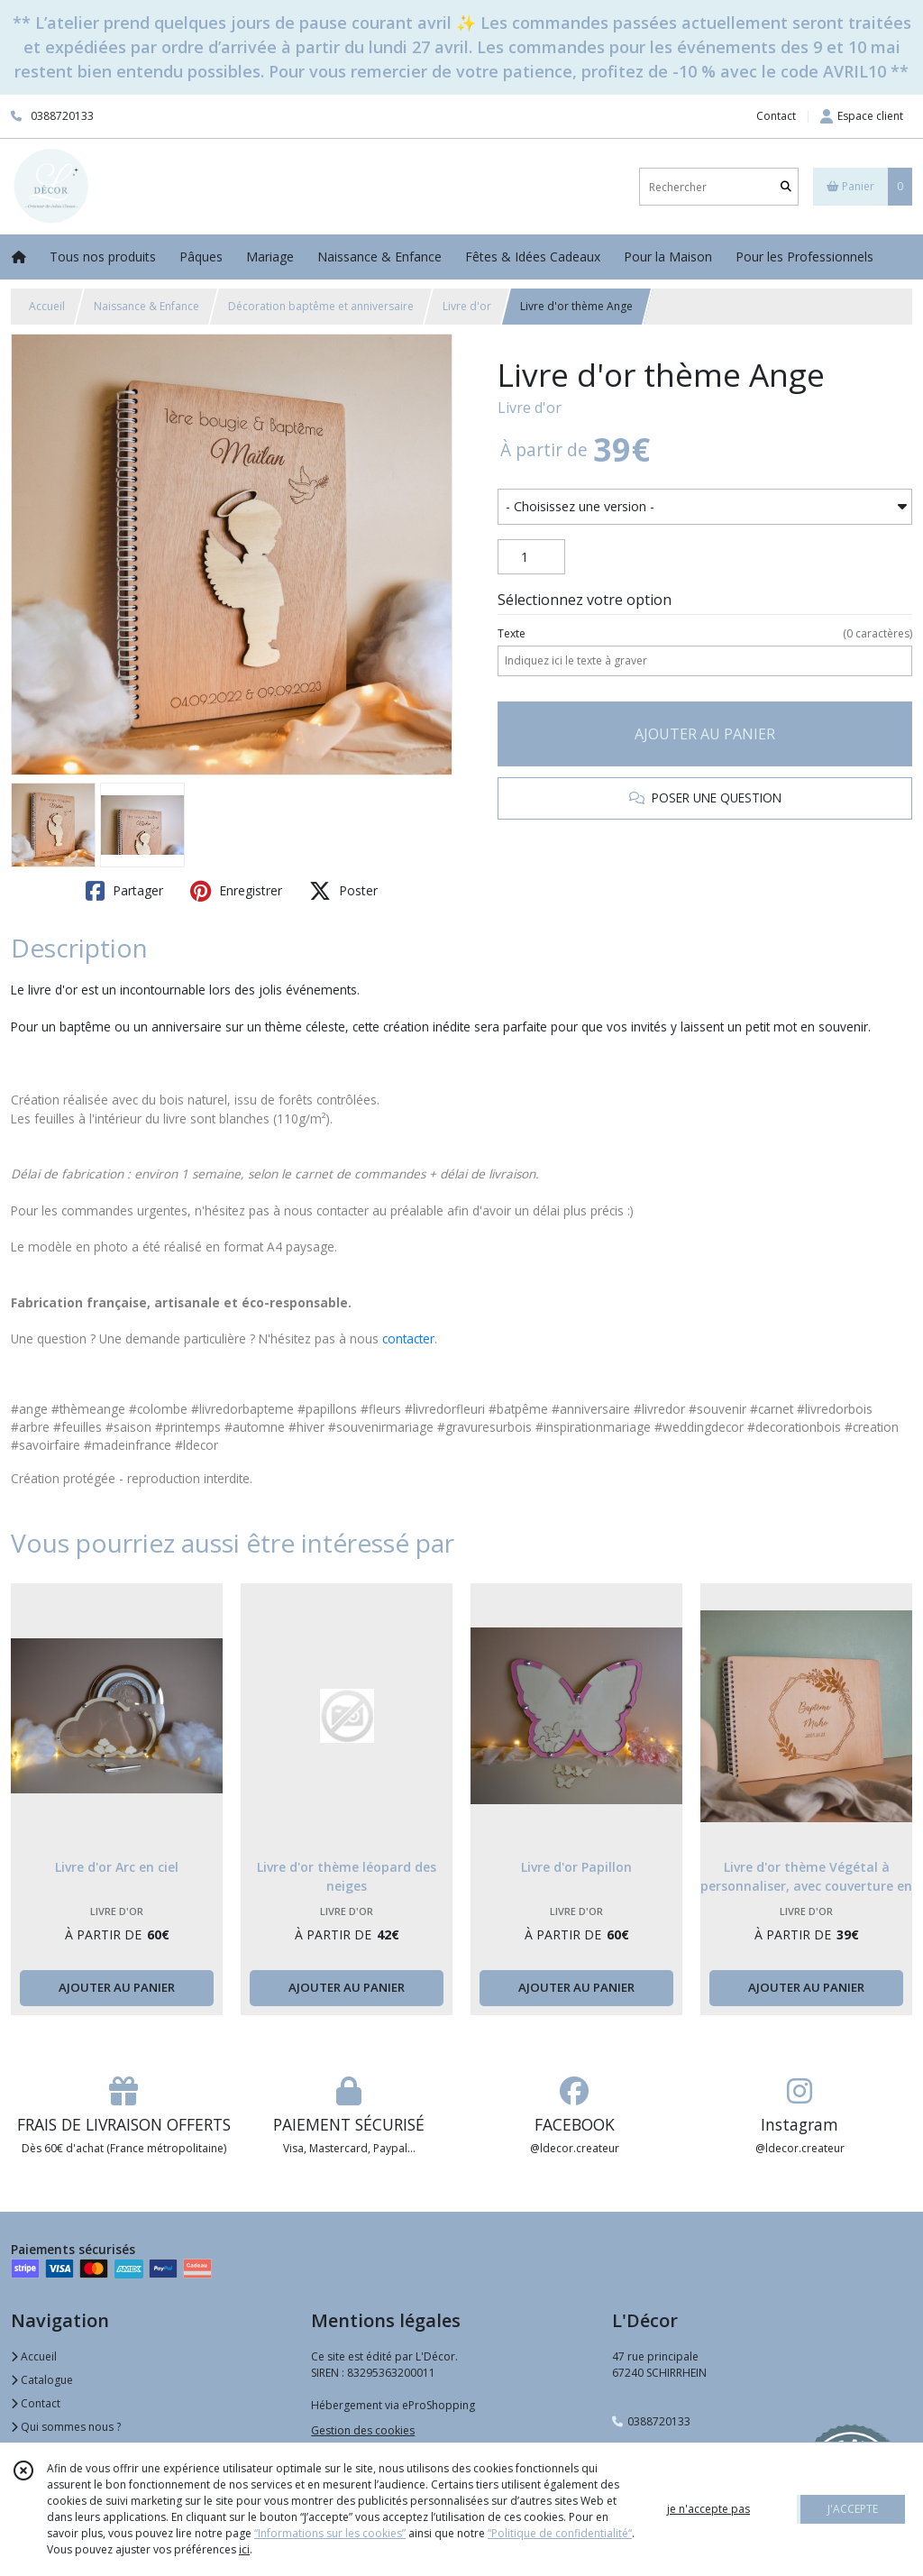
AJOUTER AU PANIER (705, 734)
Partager (124, 891)
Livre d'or (467, 306)
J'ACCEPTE (852, 2508)
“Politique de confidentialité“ (560, 2533)
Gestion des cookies (363, 2430)
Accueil (47, 306)
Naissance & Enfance (146, 306)
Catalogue (42, 2380)
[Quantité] (531, 557)
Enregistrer (236, 891)
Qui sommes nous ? (66, 2426)
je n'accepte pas (708, 2508)
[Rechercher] (786, 187)
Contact (776, 116)
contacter (408, 1338)
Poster (343, 891)
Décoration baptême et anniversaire (321, 306)
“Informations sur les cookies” (330, 2533)
